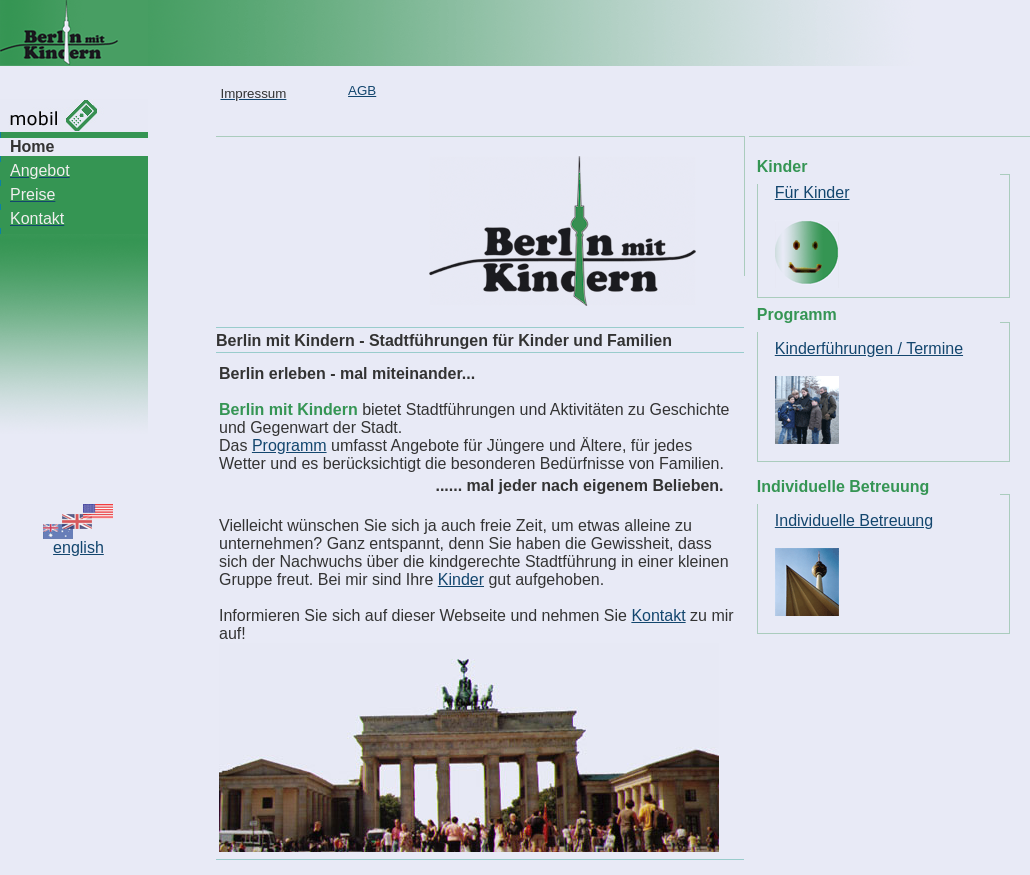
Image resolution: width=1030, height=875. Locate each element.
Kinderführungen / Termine (869, 348)
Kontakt (658, 615)
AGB (362, 90)
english (78, 547)
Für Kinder (812, 192)
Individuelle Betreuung (854, 520)
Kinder (461, 579)
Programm (289, 445)
